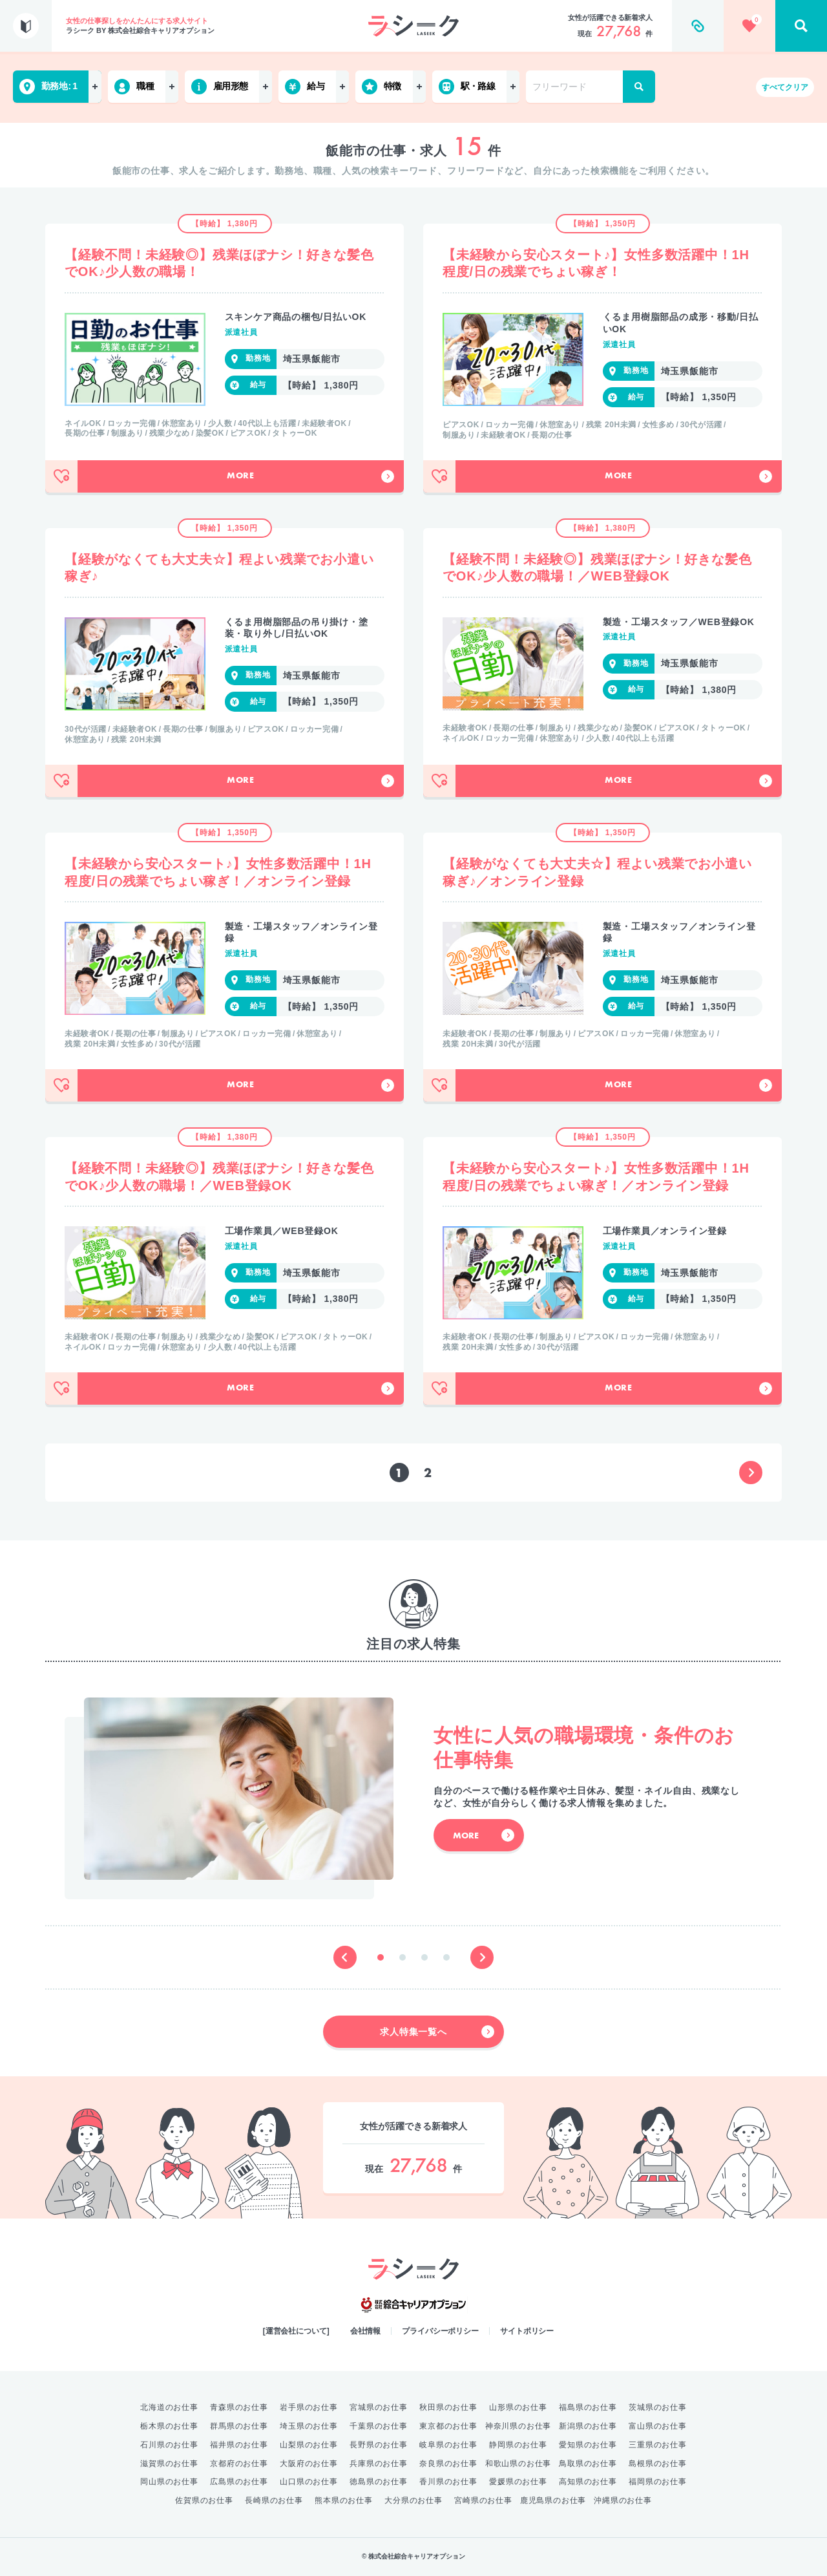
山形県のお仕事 (518, 2407)
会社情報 (365, 2331)
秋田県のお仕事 (448, 2407)
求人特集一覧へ (437, 2031)
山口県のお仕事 (309, 2481)
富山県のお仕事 (658, 2426)
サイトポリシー (527, 2331)
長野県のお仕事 (379, 2444)
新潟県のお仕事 (588, 2426)
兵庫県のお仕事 (379, 2463)
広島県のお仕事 (239, 2481)
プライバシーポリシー (440, 2331)
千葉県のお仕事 (379, 2426)
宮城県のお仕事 (379, 2407)
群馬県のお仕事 (239, 2426)
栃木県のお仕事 (169, 2426)
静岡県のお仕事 (518, 2444)
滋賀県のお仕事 (169, 2463)
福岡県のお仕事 (658, 2481)
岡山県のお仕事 (169, 2481)
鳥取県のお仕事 (588, 2463)
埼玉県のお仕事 (309, 2426)
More (310, 476)
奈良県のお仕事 (448, 2463)
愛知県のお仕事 (588, 2444)
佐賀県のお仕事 (204, 2500)
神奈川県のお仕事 (518, 2426)
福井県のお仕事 (239, 2444)
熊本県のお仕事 (344, 2500)
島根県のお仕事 (658, 2463)
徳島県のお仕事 (379, 2481)
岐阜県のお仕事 (448, 2444)
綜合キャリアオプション (413, 2305)
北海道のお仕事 (169, 2407)
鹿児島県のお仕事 (553, 2500)
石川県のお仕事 (169, 2444)
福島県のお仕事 (588, 2407)
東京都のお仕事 (448, 2426)
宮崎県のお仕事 (483, 2500)
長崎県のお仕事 (274, 2500)
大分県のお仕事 (413, 2500)
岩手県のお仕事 (309, 2407)
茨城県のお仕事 (658, 2407)
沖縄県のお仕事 (623, 2500)
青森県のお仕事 (239, 2407)
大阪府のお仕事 (309, 2463)
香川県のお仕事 (448, 2481)
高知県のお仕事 (588, 2481)
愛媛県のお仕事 (518, 2481)
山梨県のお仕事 (309, 2444)
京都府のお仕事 (239, 2463)
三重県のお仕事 (658, 2444)
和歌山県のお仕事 (518, 2463)
